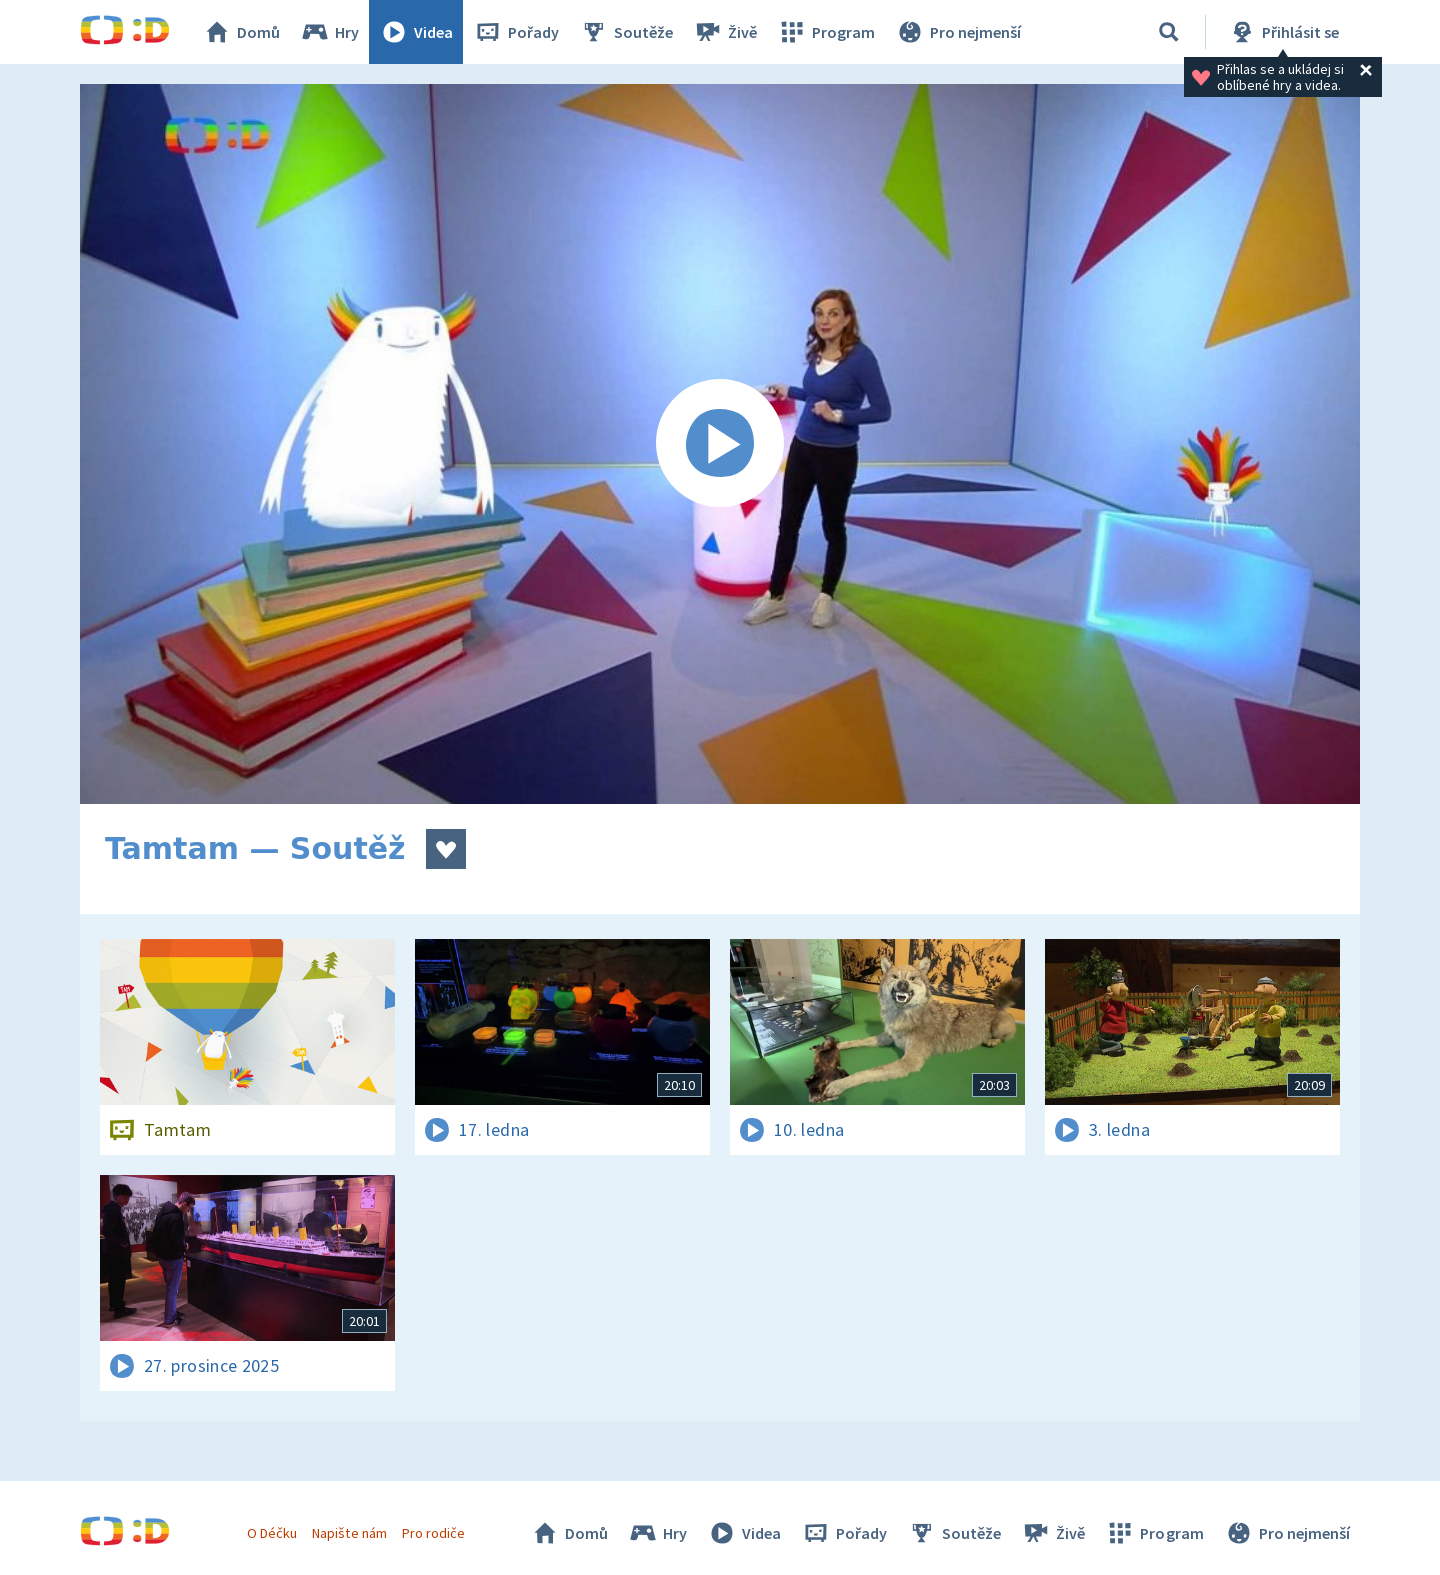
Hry (329, 32)
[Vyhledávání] (1169, 32)
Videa (416, 32)
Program (826, 32)
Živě (725, 32)
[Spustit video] (720, 444)
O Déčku (272, 1533)
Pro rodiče (433, 1533)
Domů (241, 32)
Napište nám (349, 1533)
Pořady (516, 32)
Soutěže (626, 32)
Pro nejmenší (958, 32)
